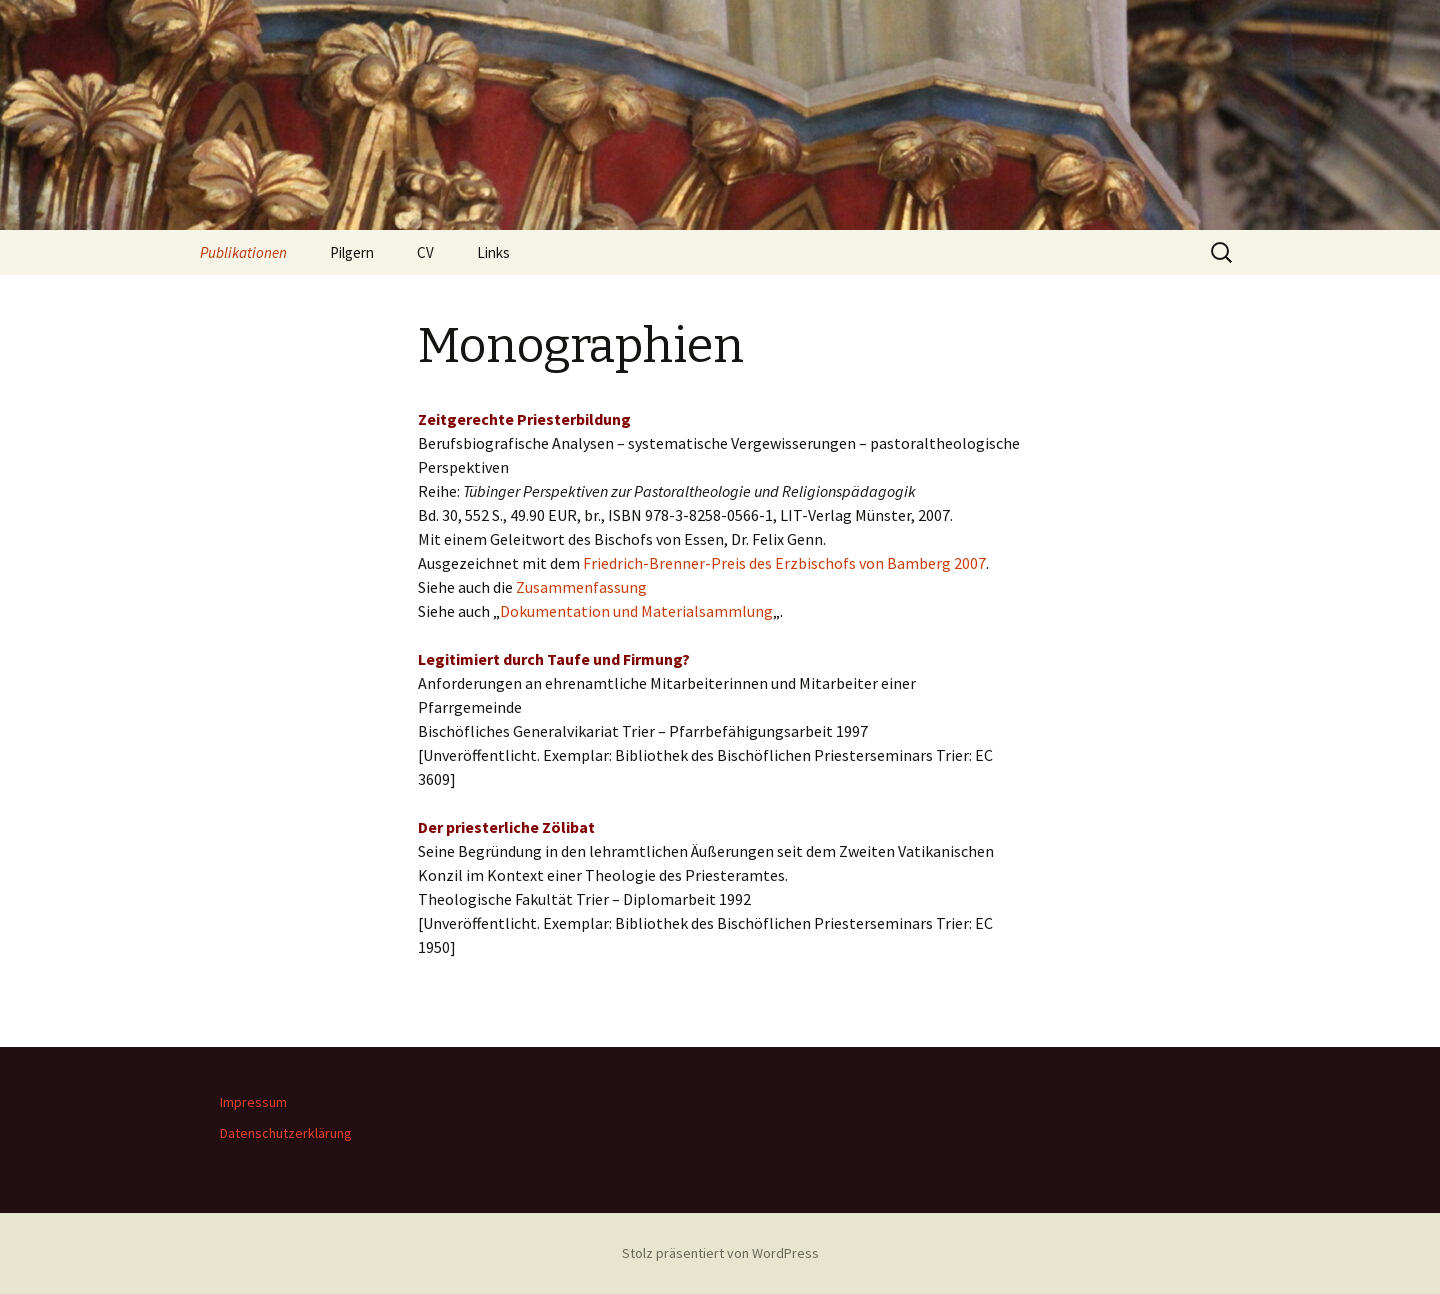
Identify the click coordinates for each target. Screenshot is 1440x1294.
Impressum (253, 1102)
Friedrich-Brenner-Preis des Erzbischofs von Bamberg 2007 (784, 563)
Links (493, 252)
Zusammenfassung (581, 587)
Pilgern (352, 252)
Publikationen (243, 252)
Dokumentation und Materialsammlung (636, 611)
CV (425, 252)
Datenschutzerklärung (286, 1133)
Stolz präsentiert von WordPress (720, 1253)
